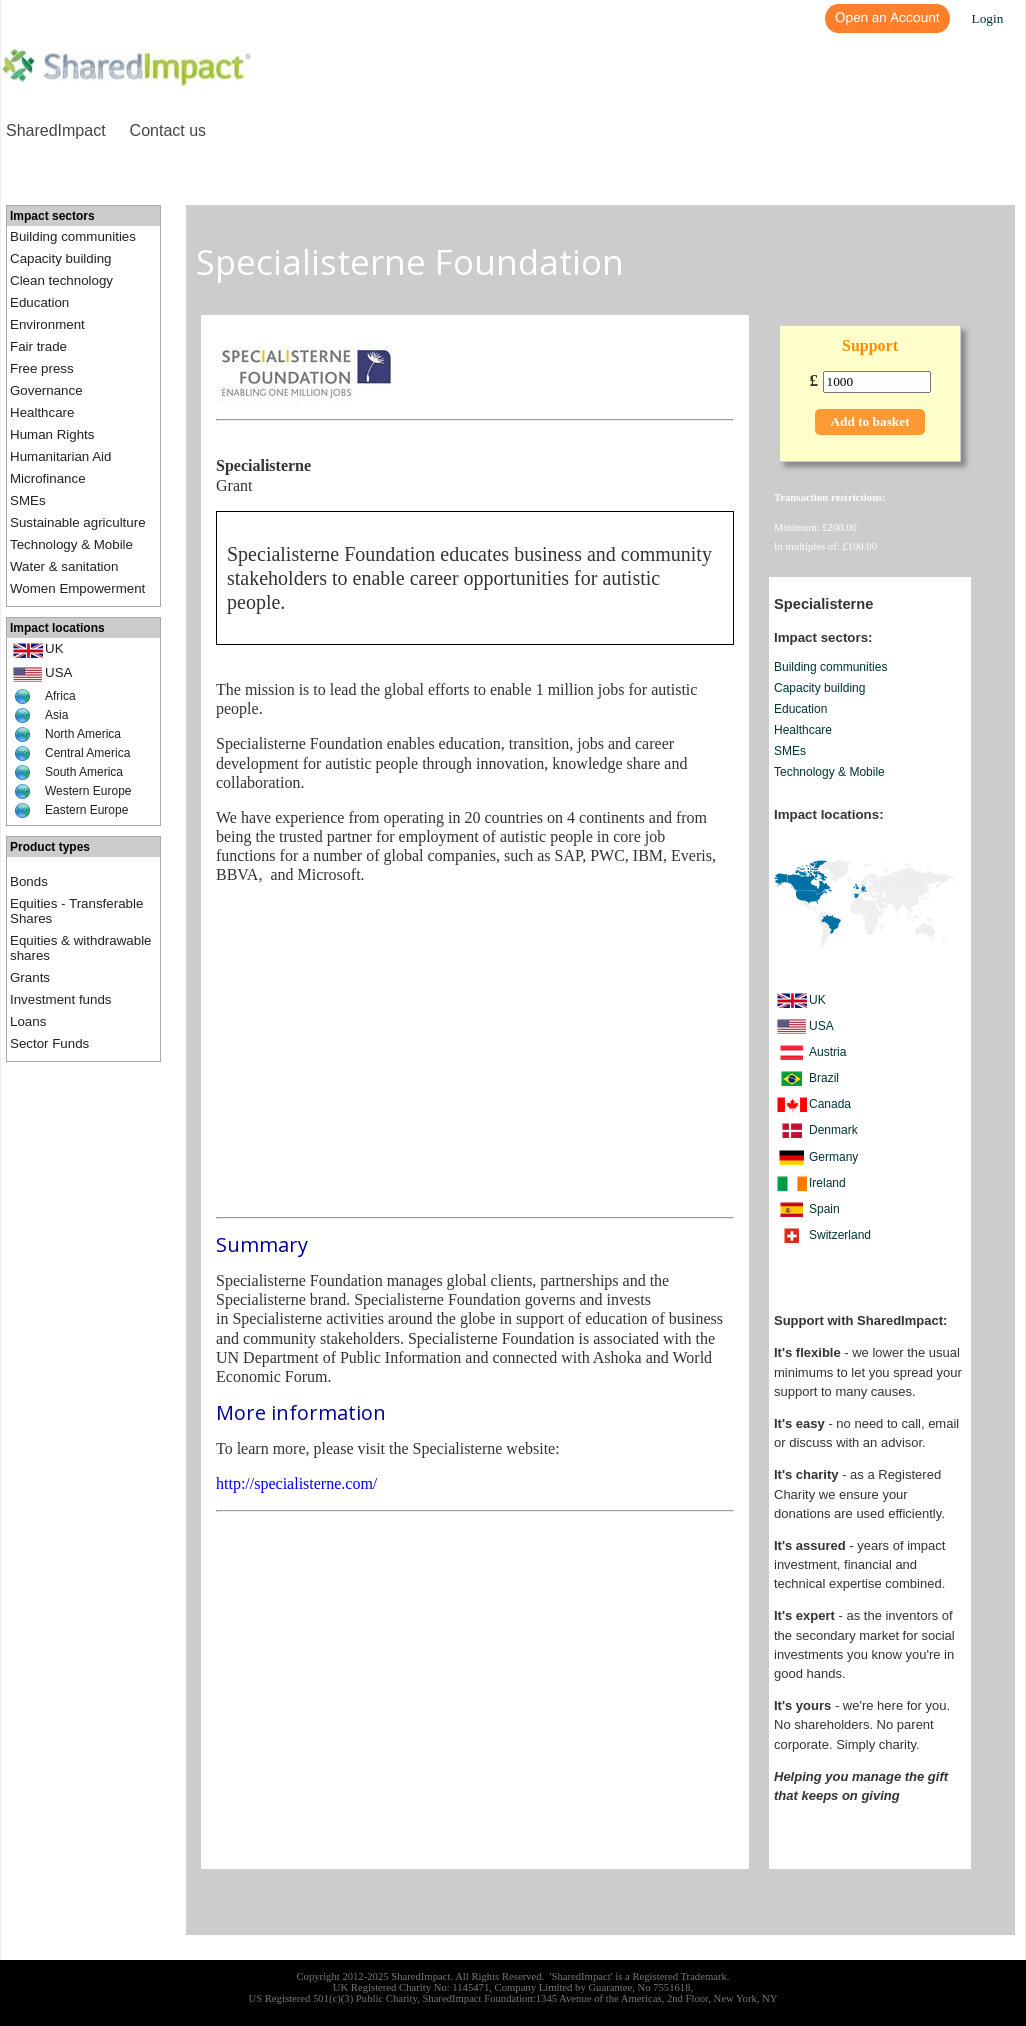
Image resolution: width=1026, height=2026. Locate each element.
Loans (28, 1021)
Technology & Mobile (71, 544)
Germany (833, 1157)
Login (988, 18)
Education (39, 302)
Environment (47, 324)
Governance (46, 390)
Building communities (73, 236)
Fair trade (38, 346)
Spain (824, 1209)
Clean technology (61, 280)
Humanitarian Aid (61, 456)
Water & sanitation (64, 566)
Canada (830, 1104)
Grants (30, 977)
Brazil (824, 1078)
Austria (827, 1052)
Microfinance (48, 478)
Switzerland (840, 1235)
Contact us (168, 130)
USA (58, 672)
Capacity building (61, 258)
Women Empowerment (77, 588)
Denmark (833, 1130)
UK (54, 648)
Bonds (29, 881)
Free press (42, 368)
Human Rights (52, 434)
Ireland (827, 1183)
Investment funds (61, 999)
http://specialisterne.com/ (296, 1483)
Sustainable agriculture (78, 522)
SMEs (28, 500)
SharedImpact (56, 130)
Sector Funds (49, 1043)
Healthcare (42, 412)
